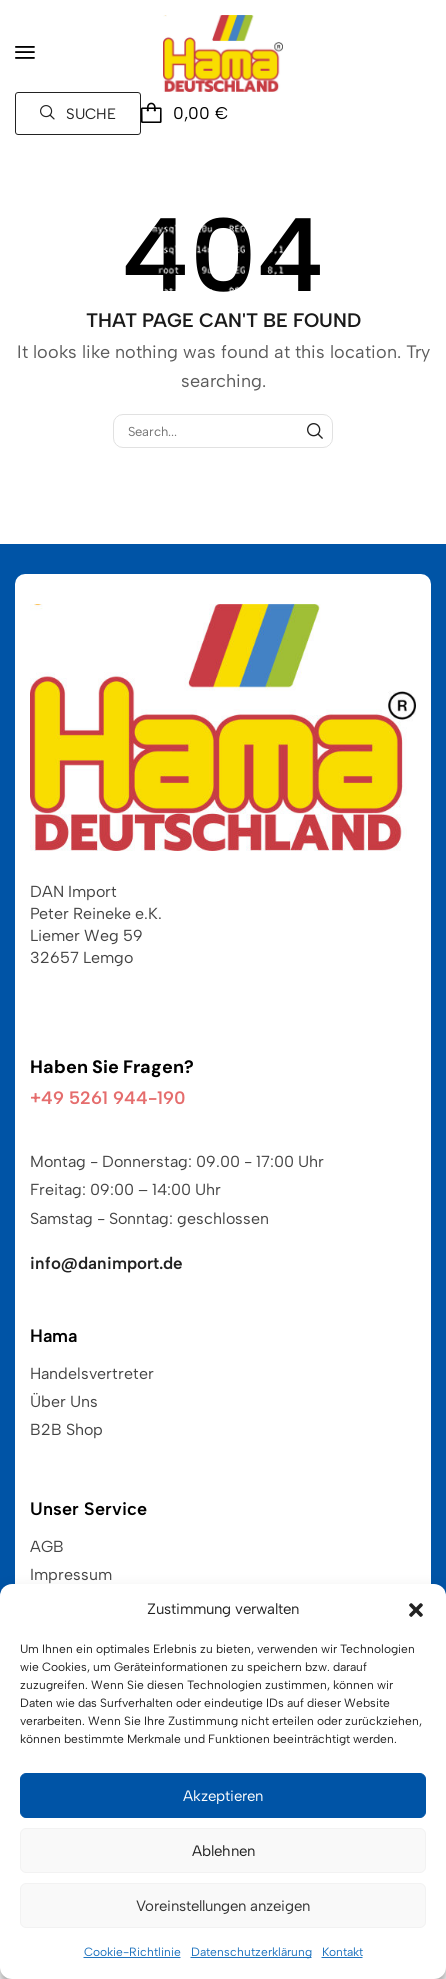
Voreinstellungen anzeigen (223, 1906)
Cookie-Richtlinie (132, 1952)
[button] (416, 1610)
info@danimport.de (106, 1263)
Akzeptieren (223, 1796)
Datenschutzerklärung (251, 1952)
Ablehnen (223, 1851)
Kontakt (342, 1952)
